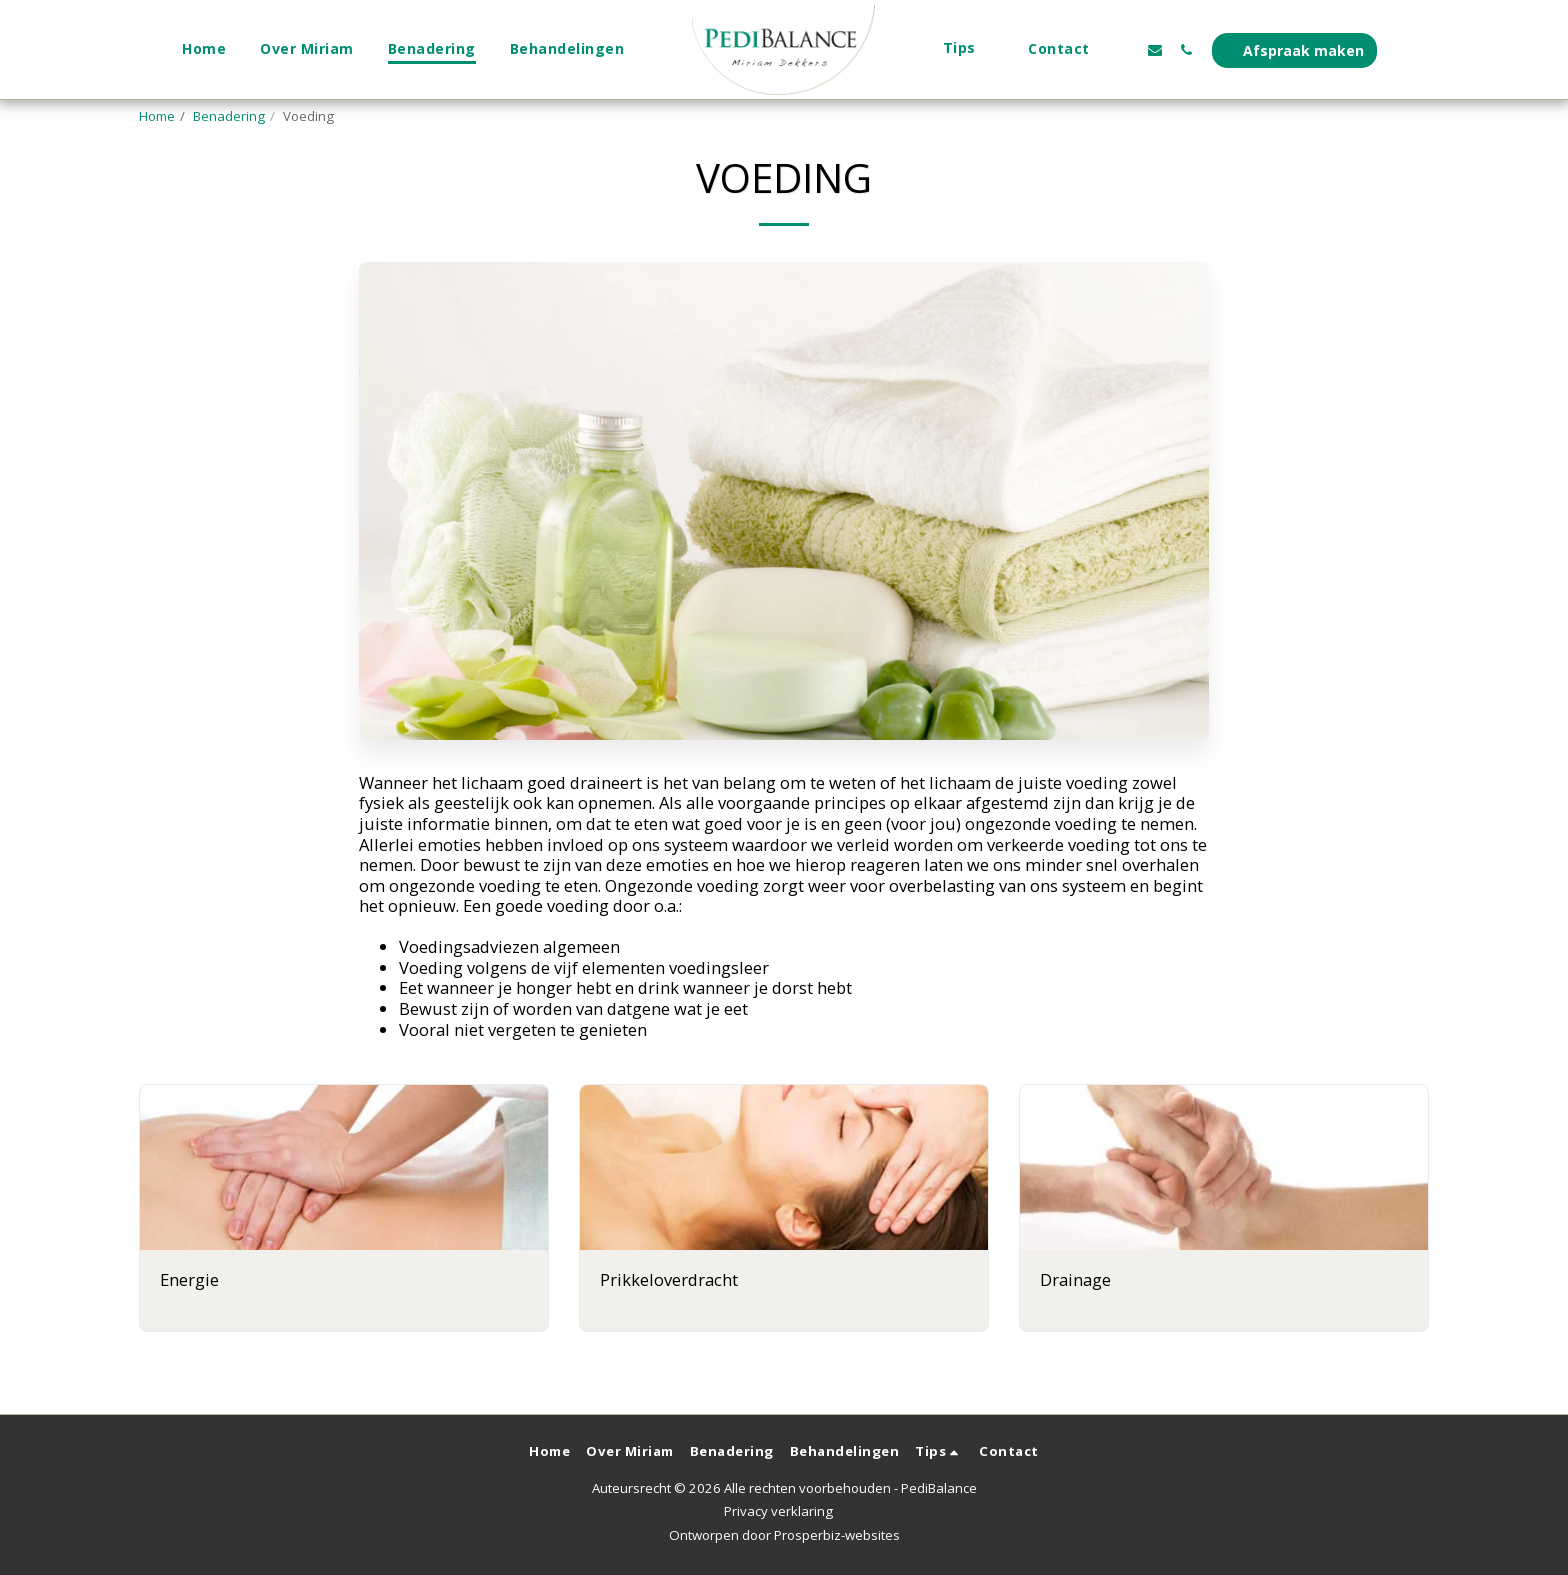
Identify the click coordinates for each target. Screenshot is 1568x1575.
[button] (969, 49)
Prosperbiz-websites (837, 1535)
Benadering (229, 116)
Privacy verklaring (778, 1511)
